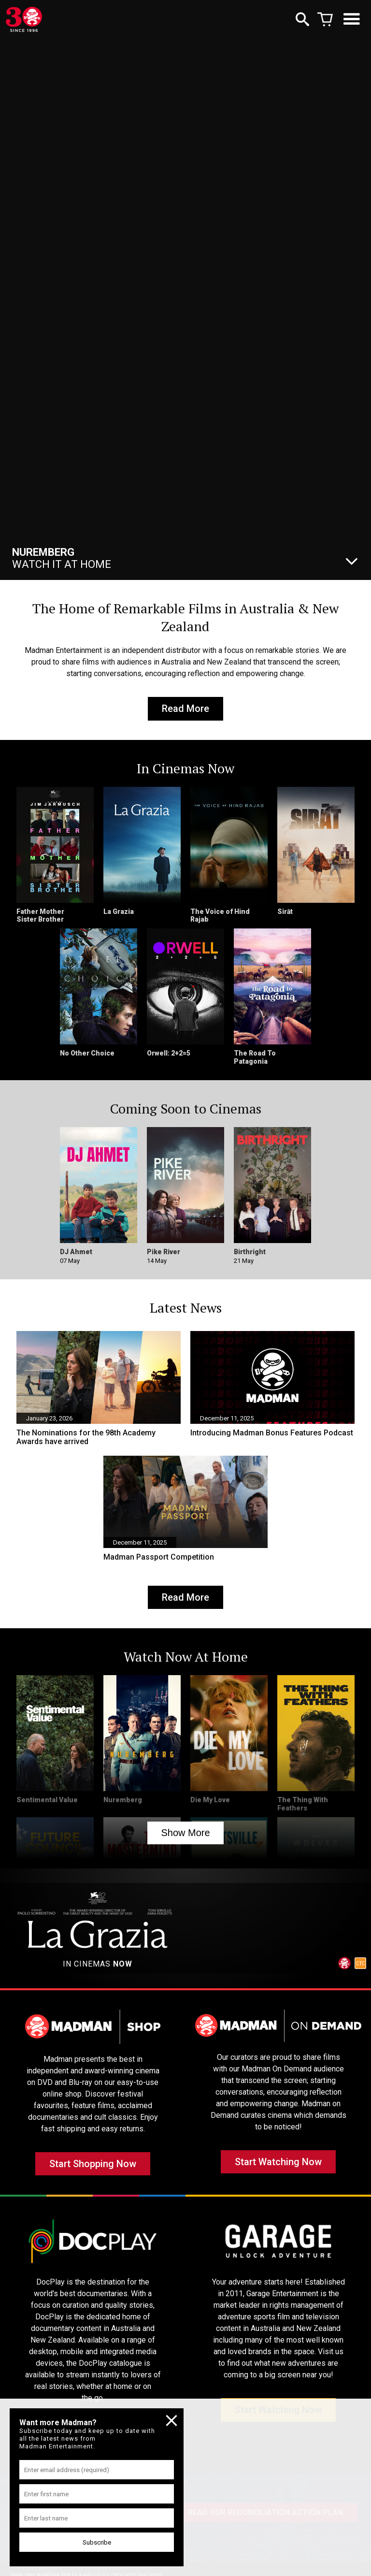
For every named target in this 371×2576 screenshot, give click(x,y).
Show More (185, 1838)
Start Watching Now (278, 2171)
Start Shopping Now (92, 2173)
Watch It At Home (61, 558)
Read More (185, 710)
